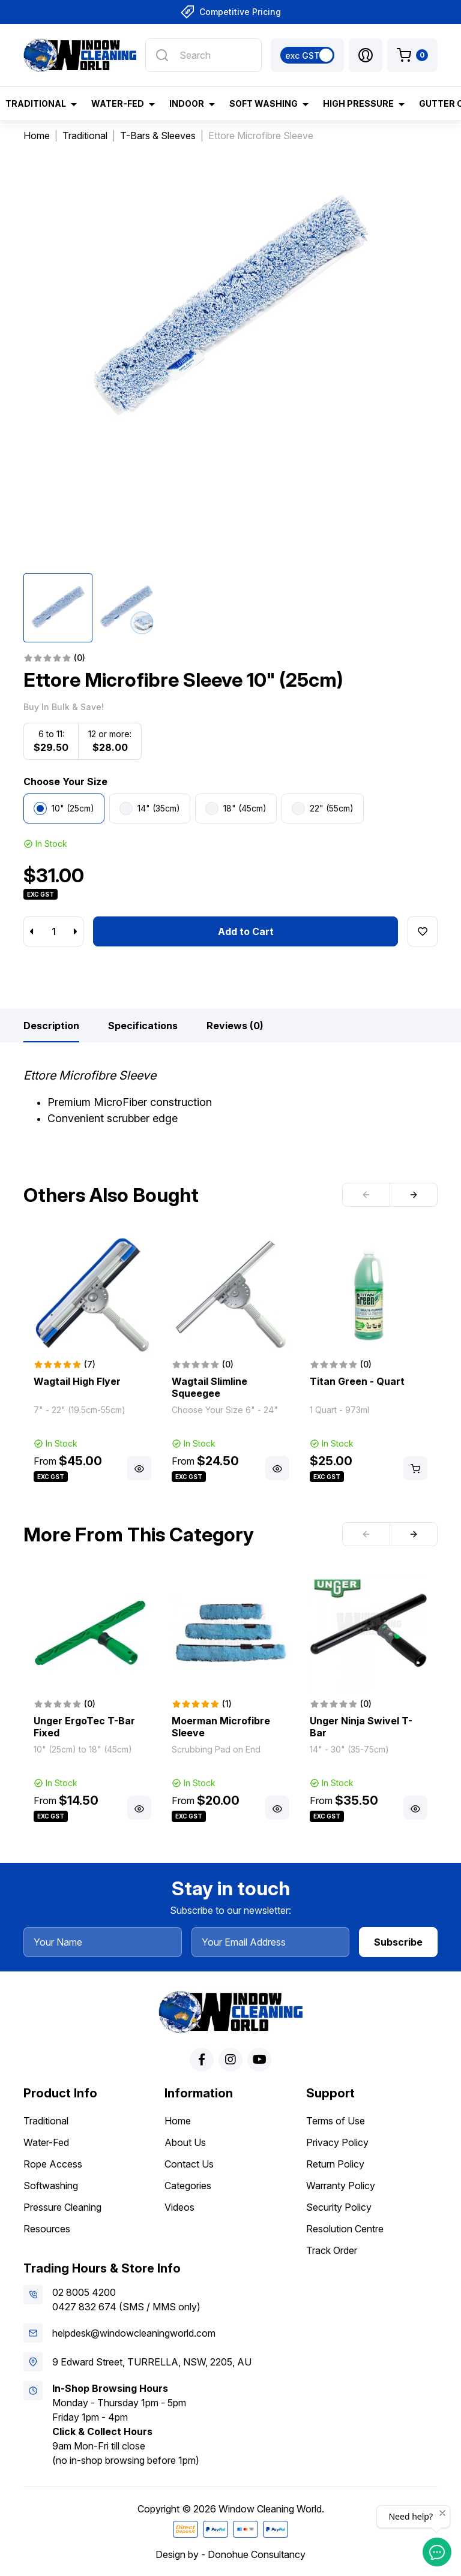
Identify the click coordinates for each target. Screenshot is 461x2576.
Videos (179, 2207)
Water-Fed (46, 2142)
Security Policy (339, 2207)
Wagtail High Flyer (77, 1381)
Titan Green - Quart (357, 1381)
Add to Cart (246, 931)
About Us (185, 2142)
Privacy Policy (337, 2142)
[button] (365, 55)
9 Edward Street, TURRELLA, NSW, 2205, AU (152, 2362)
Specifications (143, 1026)
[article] (92, 1360)
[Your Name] (102, 1942)
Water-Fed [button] (117, 103)
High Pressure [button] (358, 103)
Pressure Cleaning (62, 2207)
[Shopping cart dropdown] (412, 55)
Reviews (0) (235, 1026)
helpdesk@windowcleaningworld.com (133, 2333)
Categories (187, 2186)
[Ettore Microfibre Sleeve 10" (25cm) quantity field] (53, 931)
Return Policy (335, 2164)
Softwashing (50, 2186)
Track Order (331, 2250)
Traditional (45, 2121)
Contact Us (189, 2164)
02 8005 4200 (84, 2292)
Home (177, 2121)
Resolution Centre (345, 2229)
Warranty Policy (340, 2186)
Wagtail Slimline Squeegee (209, 1387)
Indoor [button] (186, 103)
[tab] (51, 1025)
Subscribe (398, 1942)
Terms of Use (335, 2121)
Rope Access (52, 2164)
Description (51, 1026)
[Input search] (203, 55)
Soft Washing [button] (263, 103)
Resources (46, 2229)
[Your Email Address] (270, 1942)
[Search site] (162, 55)
